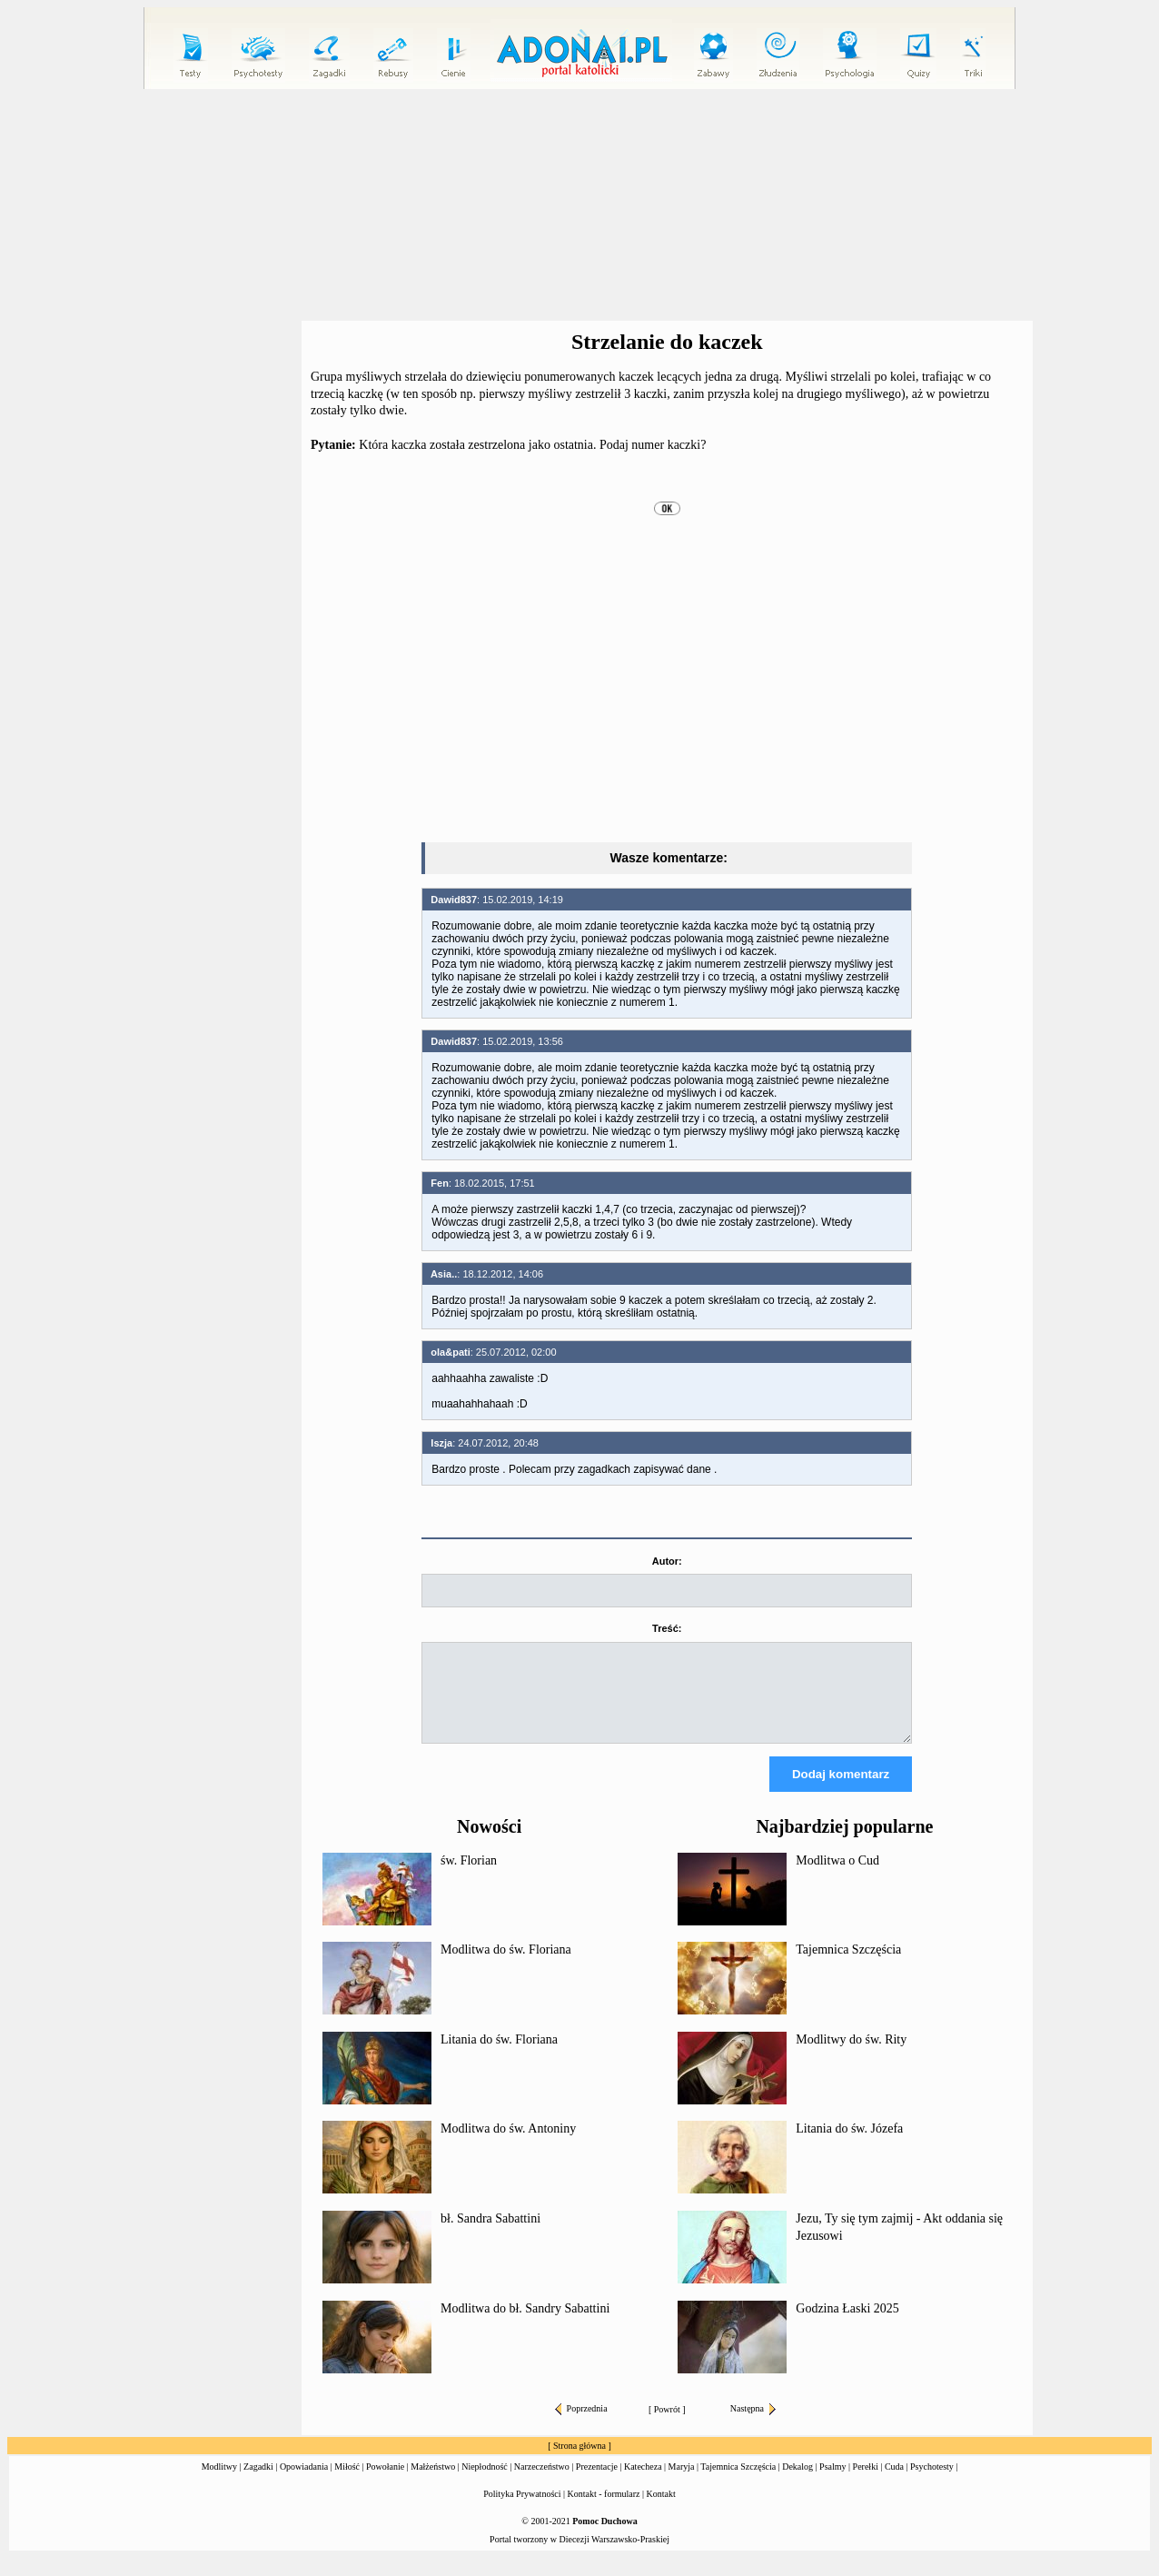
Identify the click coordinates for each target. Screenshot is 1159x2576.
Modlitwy (219, 2483)
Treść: (666, 1628)
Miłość (347, 2483)
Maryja (682, 2483)
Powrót (667, 2426)
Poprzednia (581, 2425)
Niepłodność (484, 2483)
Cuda (894, 2483)
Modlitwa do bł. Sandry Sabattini (525, 2325)
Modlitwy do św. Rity (851, 2056)
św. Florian (469, 1877)
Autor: (667, 1561)
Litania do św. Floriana (499, 2056)
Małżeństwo (433, 2483)
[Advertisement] (579, 205)
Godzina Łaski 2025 (847, 2325)
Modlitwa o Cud (837, 1877)
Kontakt (661, 2510)
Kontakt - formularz (604, 2510)
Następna (753, 2425)
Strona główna (579, 2462)
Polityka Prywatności (521, 2510)
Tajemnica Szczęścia (848, 1966)
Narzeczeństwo (542, 2483)
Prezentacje (597, 2483)
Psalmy (832, 2483)
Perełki (865, 2483)
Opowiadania (304, 2483)
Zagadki (258, 2483)
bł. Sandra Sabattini (490, 2235)
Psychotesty (932, 2483)
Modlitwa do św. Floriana (506, 1966)
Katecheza (643, 2483)
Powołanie (385, 2483)
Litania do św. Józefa (849, 2145)
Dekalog (797, 2483)
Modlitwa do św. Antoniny (508, 2145)
